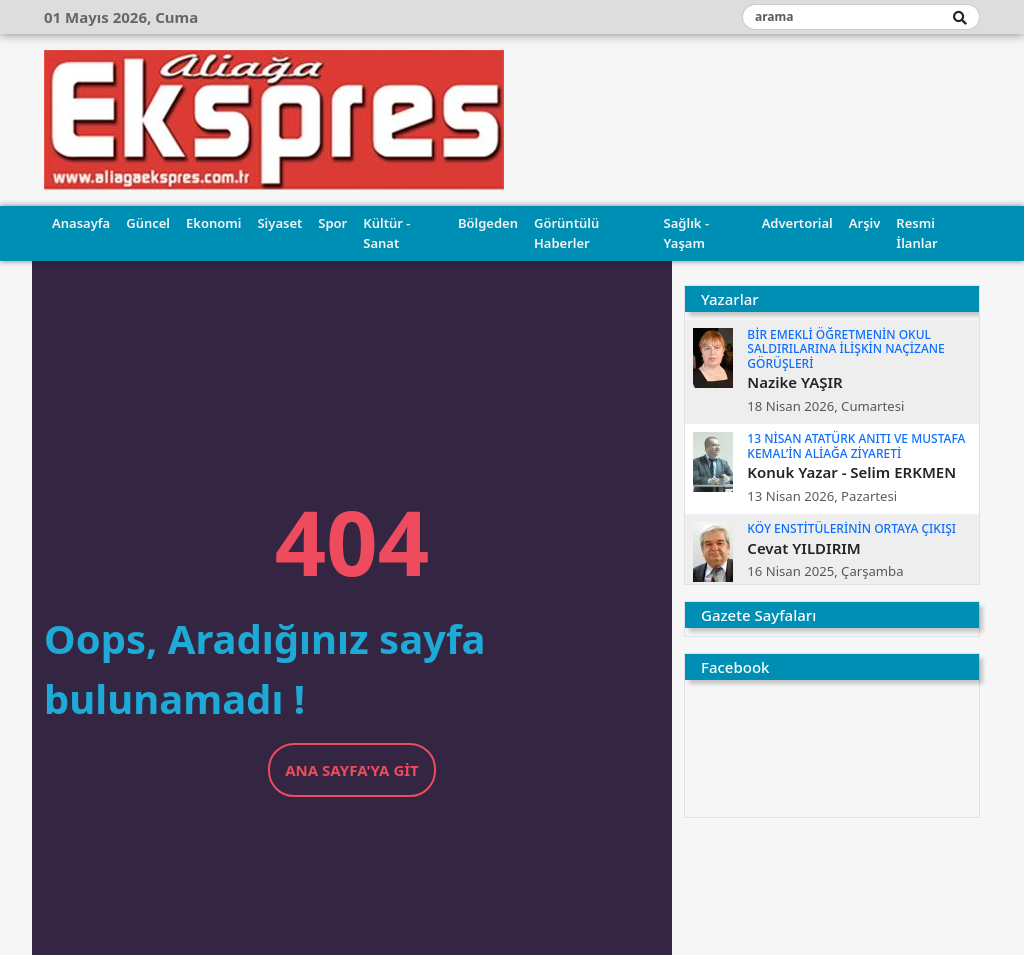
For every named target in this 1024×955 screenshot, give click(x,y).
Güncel (148, 223)
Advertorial (797, 223)
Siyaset (279, 223)
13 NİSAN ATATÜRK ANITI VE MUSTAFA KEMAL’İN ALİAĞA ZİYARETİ (856, 445)
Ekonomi (213, 223)
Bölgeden (488, 223)
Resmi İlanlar (916, 233)
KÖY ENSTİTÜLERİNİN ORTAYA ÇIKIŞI (851, 528)
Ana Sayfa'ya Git (352, 770)
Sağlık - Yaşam (686, 233)
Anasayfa (81, 223)
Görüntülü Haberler (566, 233)
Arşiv (865, 223)
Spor (332, 223)
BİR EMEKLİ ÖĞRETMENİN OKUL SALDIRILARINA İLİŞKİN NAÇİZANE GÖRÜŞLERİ (845, 349)
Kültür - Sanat (386, 233)
